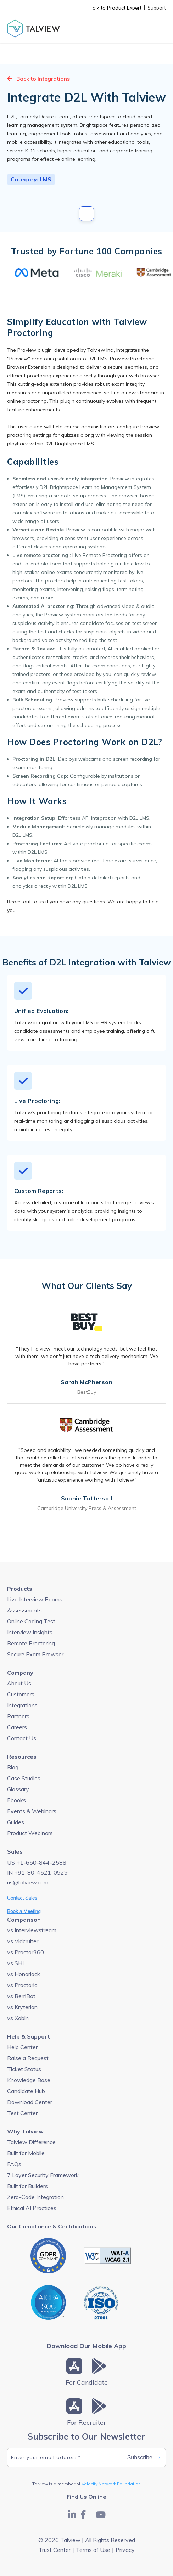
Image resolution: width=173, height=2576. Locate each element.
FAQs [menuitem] (14, 2164)
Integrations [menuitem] (22, 1705)
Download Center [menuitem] (29, 2102)
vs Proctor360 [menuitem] (25, 1952)
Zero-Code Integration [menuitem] (35, 2196)
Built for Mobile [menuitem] (26, 2153)
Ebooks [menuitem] (16, 1800)
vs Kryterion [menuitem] (22, 2007)
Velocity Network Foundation (111, 2483)
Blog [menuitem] (12, 1767)
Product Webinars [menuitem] (30, 1833)
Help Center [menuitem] (22, 2047)
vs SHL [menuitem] (16, 1963)
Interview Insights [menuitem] (29, 1632)
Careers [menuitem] (17, 1727)
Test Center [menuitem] (22, 2112)
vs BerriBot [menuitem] (21, 1996)
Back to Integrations (38, 78)
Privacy (125, 2549)
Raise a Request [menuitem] (28, 2058)
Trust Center (55, 2549)
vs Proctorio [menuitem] (22, 1985)
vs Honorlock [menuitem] (23, 1974)
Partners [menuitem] (18, 1716)
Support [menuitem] (156, 7)
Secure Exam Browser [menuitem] (35, 1654)
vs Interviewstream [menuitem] (31, 1930)
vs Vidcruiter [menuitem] (22, 1941)
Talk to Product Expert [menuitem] (115, 7)
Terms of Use (93, 2549)
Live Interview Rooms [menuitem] (34, 1599)
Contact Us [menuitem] (21, 1738)
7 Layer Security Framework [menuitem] (43, 2174)
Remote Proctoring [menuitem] (31, 1643)
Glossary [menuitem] (18, 1789)
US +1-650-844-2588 (36, 1862)
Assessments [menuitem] (24, 1610)
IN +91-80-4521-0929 (37, 1872)
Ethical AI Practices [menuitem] (31, 2207)
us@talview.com (27, 1882)
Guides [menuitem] (15, 1822)
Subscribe (144, 2458)
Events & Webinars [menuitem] (31, 1811)
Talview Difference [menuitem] (31, 2142)
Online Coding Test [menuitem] (31, 1621)
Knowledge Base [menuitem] (28, 2080)
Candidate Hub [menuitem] (26, 2091)
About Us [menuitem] (19, 1683)
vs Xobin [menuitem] (18, 2018)
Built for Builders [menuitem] (27, 2185)
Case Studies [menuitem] (23, 1778)
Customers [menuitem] (20, 1694)
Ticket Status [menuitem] (24, 2069)
